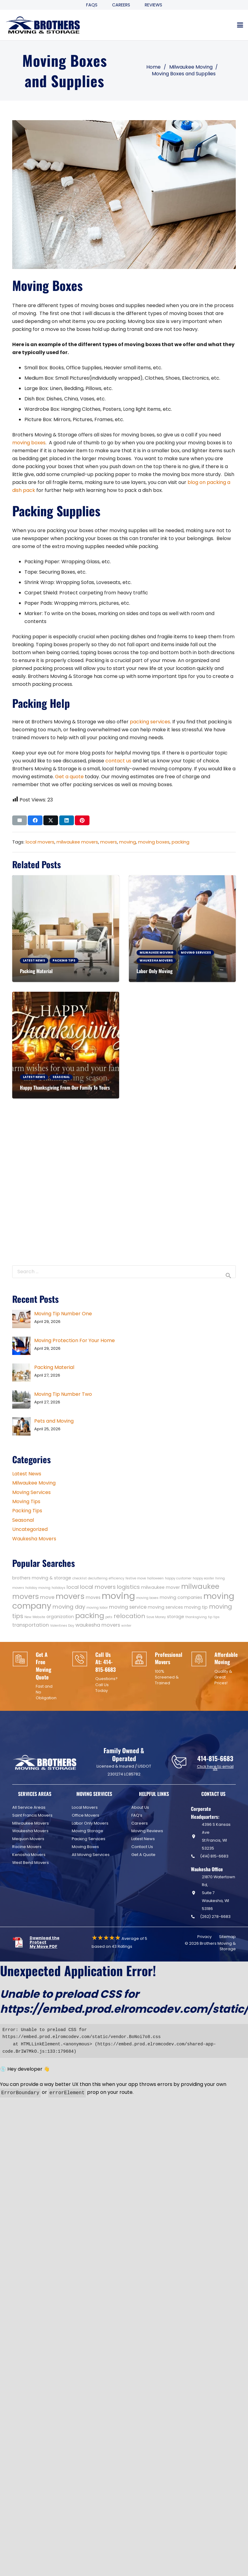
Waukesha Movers (34, 1538)
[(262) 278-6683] (195, 1916)
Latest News (26, 1473)
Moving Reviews (147, 1830)
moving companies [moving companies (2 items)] (181, 1597)
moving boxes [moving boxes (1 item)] (147, 1598)
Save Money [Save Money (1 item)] (156, 1617)
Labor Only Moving (155, 971)
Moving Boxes (85, 1846)
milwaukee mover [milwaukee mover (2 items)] (160, 1587)
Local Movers (85, 1807)
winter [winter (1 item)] (126, 1625)
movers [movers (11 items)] (70, 1596)
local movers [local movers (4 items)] (98, 1587)
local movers (40, 842)
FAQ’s (136, 1815)
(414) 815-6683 (214, 1856)
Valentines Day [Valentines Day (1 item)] (62, 1625)
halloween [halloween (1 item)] (155, 1578)
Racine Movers (27, 1846)
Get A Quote (143, 1854)
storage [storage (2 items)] (175, 1617)
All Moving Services (91, 1854)
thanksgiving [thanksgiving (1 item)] (196, 1617)
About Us (140, 1807)
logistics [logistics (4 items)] (128, 1587)
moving (127, 842)
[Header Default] (43, 25)
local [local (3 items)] (73, 1587)
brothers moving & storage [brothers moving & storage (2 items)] (41, 1578)
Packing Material (36, 971)
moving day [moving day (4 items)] (69, 1606)
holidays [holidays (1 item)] (58, 1587)
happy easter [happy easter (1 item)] (203, 1578)
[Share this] (35, 820)
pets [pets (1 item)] (108, 1617)
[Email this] (19, 820)
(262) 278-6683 (215, 1916)
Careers (121, 5)
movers (108, 842)
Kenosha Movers (29, 1854)
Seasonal (23, 1520)
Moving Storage (87, 1830)
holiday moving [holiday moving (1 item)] (37, 1587)
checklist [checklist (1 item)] (79, 1578)
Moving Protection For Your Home (74, 1340)
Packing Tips (27, 1510)
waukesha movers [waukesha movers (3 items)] (97, 1624)
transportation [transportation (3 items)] (30, 1624)
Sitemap (227, 1936)
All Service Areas (29, 1807)
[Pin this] (82, 820)
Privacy (204, 1936)
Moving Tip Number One (63, 1313)
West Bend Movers (30, 1862)
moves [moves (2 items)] (93, 1597)
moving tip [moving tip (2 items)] (196, 1607)
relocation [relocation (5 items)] (129, 1616)
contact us (118, 760)
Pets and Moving (54, 1420)
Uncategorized (30, 1529)
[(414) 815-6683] (195, 1856)
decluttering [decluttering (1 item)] (98, 1578)
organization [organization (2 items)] (60, 1617)
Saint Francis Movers (32, 1815)
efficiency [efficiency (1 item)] (116, 1578)
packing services (150, 721)
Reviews (153, 5)
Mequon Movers (28, 1838)
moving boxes (29, 442)
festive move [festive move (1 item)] (136, 1578)
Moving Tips (26, 1501)
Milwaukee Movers (30, 1823)
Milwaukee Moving (34, 1482)
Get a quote (69, 776)
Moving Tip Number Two (63, 1394)
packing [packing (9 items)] (89, 1615)
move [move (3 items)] (47, 1597)
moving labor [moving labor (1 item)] (97, 1607)
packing (180, 842)
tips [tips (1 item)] (216, 1617)
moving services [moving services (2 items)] (165, 1607)
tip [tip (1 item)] (210, 1617)
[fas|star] (21, 1942)
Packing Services (88, 1838)
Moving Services (31, 1492)
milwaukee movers (77, 842)
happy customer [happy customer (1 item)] (178, 1578)
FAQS (91, 5)
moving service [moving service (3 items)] (128, 1606)
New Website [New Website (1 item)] (34, 1617)
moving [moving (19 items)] (118, 1595)
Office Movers (85, 1815)
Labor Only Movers (90, 1823)
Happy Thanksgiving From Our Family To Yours (65, 1087)
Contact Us (142, 1846)
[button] (240, 25)
